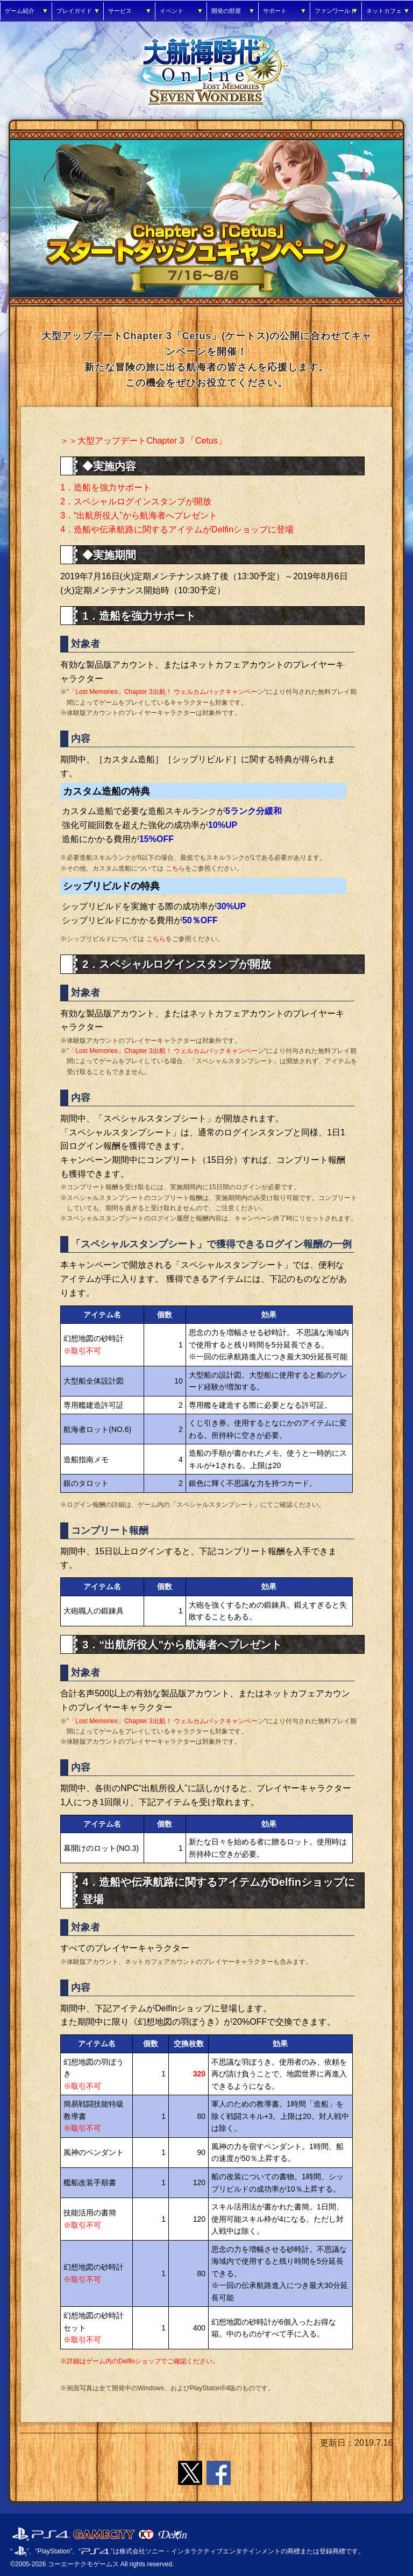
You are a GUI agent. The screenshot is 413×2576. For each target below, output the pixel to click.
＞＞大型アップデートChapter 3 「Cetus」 (143, 440)
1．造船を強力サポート (105, 487)
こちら (175, 868)
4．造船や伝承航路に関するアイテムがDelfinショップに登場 (177, 529)
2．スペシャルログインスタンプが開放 (135, 501)
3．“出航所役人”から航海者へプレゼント (138, 515)
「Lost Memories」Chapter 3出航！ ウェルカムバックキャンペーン (166, 692)
